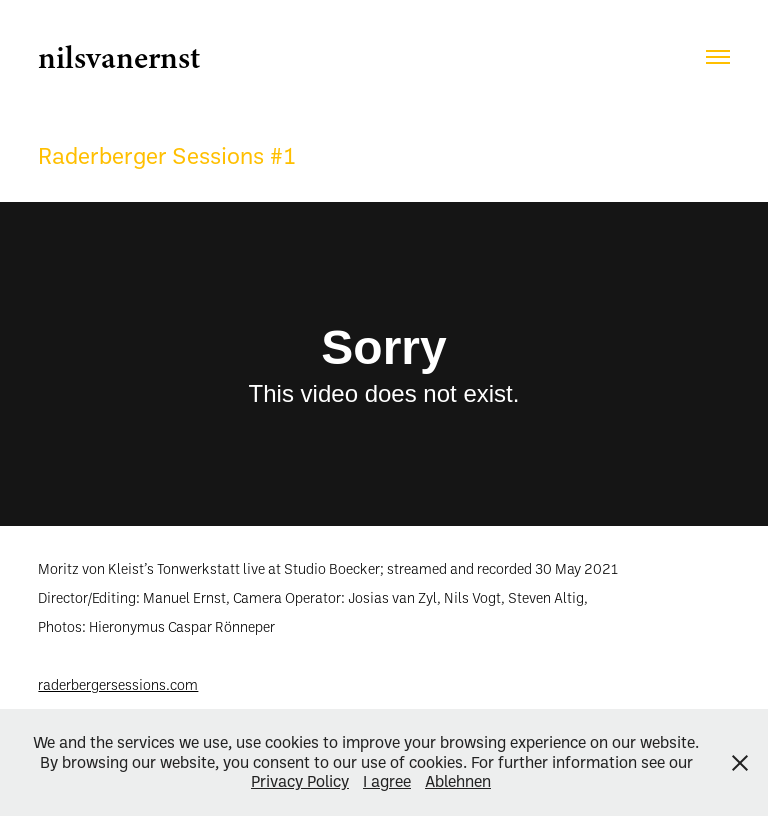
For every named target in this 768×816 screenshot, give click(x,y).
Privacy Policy (300, 781)
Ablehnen (458, 781)
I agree (387, 781)
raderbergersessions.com (118, 684)
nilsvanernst (119, 57)
